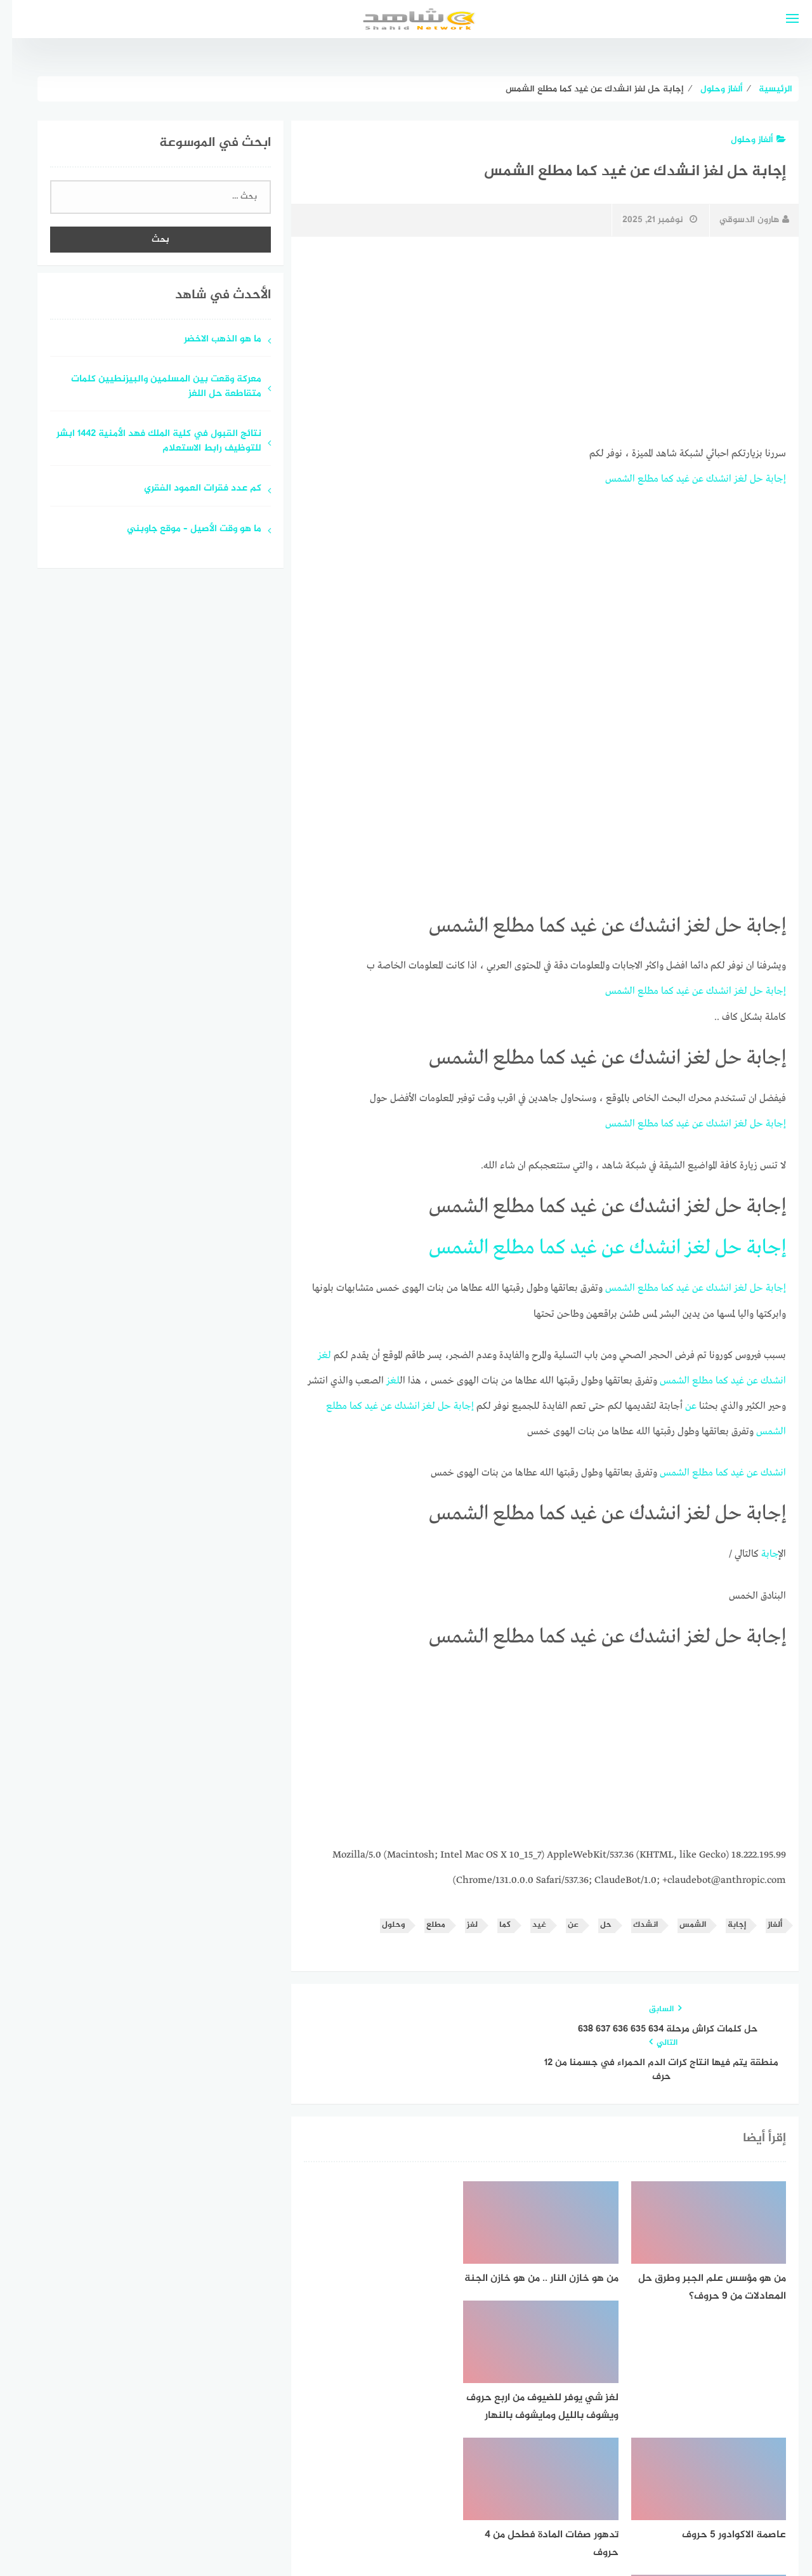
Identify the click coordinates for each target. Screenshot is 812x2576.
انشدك (706, 478)
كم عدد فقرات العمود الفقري (190, 489)
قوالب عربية (352, 2533)
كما (655, 478)
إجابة (764, 478)
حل (744, 478)
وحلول (381, 1921)
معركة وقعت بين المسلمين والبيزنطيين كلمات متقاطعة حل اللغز (154, 387)
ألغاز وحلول (746, 140)
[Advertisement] (533, 341)
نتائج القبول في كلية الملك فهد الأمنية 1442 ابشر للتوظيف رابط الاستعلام (146, 441)
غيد (671, 478)
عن (685, 478)
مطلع (635, 478)
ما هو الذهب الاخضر (210, 340)
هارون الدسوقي (742, 220)
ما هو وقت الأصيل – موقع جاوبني (182, 529)
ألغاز (763, 1921)
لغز (728, 478)
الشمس (608, 478)
